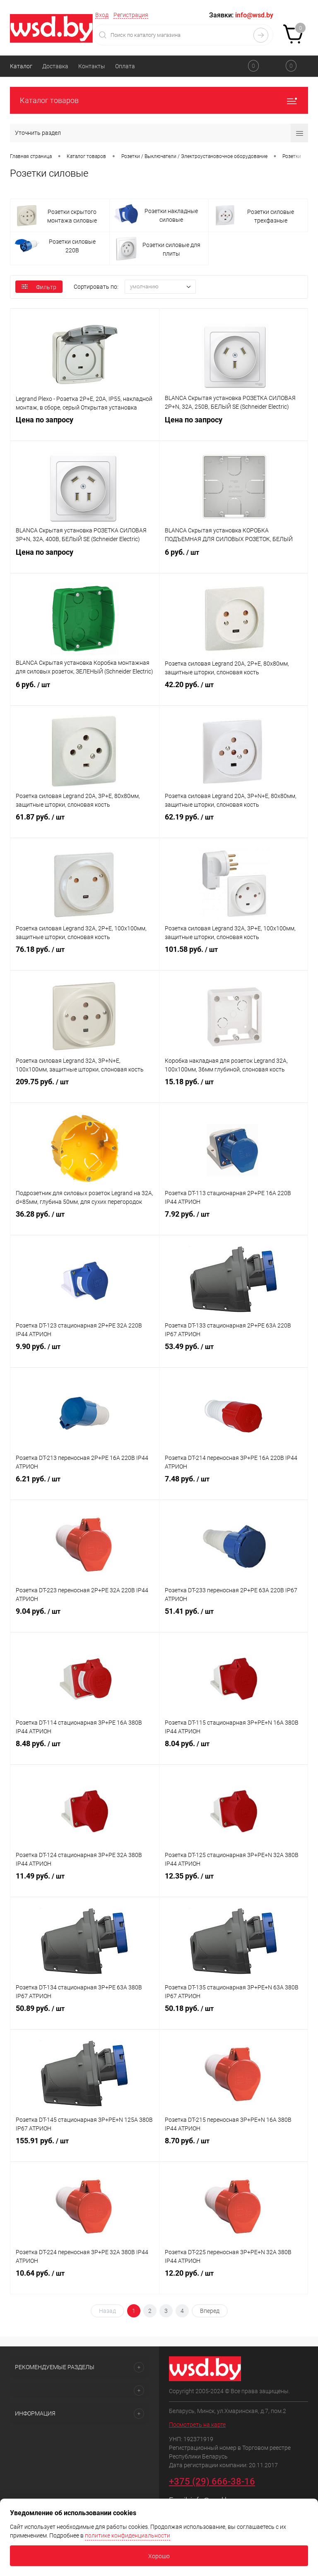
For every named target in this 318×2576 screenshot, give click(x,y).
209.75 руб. (85, 1089)
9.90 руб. (85, 1353)
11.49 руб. (85, 1883)
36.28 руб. (85, 1221)
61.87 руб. (85, 824)
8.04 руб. (234, 1751)
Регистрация (130, 15)
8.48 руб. (85, 1751)
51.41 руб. (234, 1618)
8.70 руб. (234, 2148)
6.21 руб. (85, 1486)
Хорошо (159, 2556)
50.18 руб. (234, 2015)
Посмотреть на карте (197, 2424)
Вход (101, 15)
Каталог (21, 66)
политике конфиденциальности (127, 2535)
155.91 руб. (85, 2148)
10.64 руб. (85, 2280)
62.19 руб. (234, 824)
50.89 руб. (85, 2015)
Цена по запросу (85, 427)
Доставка (55, 66)
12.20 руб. (234, 2280)
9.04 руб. (85, 1618)
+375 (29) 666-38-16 (212, 2481)
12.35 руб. (234, 1883)
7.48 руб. (234, 1486)
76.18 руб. (85, 956)
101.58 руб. (234, 956)
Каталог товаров (159, 100)
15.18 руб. (234, 1089)
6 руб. (234, 559)
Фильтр (39, 287)
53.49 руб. (234, 1353)
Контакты (91, 66)
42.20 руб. (234, 692)
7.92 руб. (234, 1221)
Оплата (125, 66)
